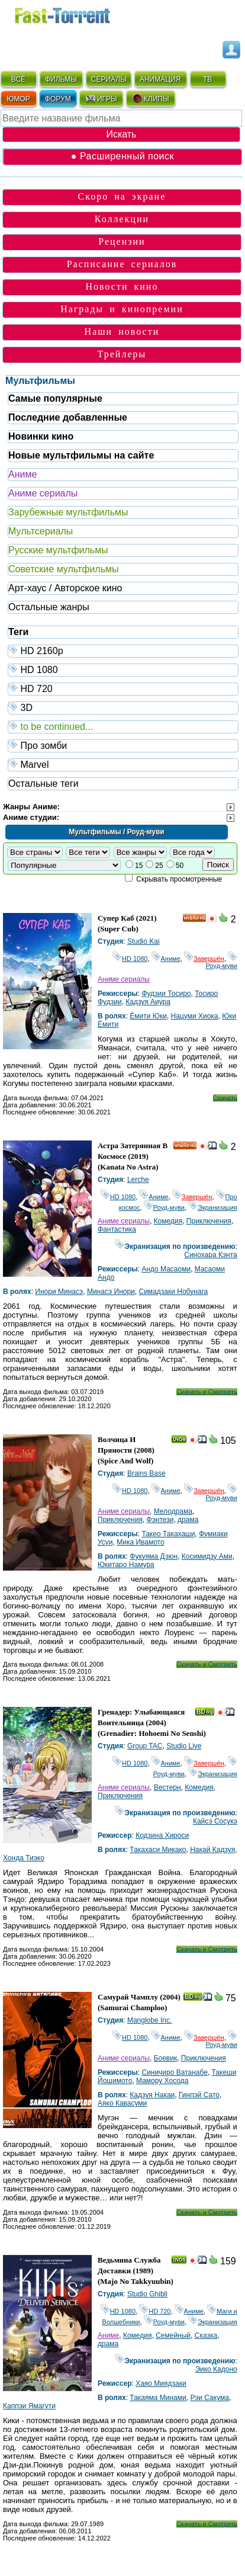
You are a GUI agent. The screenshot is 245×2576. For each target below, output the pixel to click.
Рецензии (121, 241)
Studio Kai (143, 941)
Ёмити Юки (148, 1016)
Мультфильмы (40, 381)
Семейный (173, 2335)
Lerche (138, 1179)
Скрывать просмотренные (179, 879)
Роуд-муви (221, 962)
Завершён (204, 958)
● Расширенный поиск (122, 156)
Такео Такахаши (168, 1534)
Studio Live (183, 1746)
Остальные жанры (48, 607)
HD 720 (123, 688)
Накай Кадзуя (212, 1850)
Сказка (206, 2335)
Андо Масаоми (166, 1269)
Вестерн (167, 1787)
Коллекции (122, 219)
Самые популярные (55, 398)
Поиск (218, 864)
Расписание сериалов (122, 264)
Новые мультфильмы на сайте (81, 455)
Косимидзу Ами (207, 1556)
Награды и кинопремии (121, 309)
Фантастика (117, 1229)
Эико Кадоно (216, 2369)
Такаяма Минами (158, 2398)
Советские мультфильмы (63, 569)
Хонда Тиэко (23, 1858)
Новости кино (121, 286)
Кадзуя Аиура (147, 1002)
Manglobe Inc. (149, 2020)
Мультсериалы (40, 531)
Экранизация (212, 1207)
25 (159, 865)
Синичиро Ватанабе (174, 2072)
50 (179, 865)
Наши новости (122, 331)
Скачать (225, 1097)
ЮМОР (18, 99)
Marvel (123, 764)
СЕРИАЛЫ (109, 79)
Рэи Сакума (209, 2398)
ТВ (207, 79)
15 (139, 865)
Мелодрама (173, 1511)
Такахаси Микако (158, 1850)
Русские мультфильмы (58, 550)
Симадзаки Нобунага (173, 1291)
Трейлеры (122, 354)
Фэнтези (160, 1520)
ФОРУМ (58, 99)
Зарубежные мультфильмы (68, 512)
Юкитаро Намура (126, 1565)
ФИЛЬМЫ (61, 79)
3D (123, 707)
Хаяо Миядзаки (161, 2383)
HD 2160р (123, 650)
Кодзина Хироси (162, 1835)
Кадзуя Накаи (152, 2095)
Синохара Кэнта (210, 1255)
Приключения (208, 1221)
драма (188, 1520)
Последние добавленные (67, 417)
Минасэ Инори (111, 1291)
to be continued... (123, 726)
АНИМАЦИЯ (160, 79)
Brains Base (146, 1473)
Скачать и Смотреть (206, 1391)
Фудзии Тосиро (166, 993)
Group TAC (145, 1746)
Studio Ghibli (147, 2294)
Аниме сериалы (43, 493)
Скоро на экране (122, 196)
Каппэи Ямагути (29, 2406)
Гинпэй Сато (199, 2095)
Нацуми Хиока (194, 1016)
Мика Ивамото (140, 1542)
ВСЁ (18, 79)
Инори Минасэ (59, 1291)
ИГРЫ (101, 98)
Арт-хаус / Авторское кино (65, 588)
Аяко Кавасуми (122, 2103)
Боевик (166, 2058)
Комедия (168, 1221)
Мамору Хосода (162, 2081)
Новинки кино (40, 436)
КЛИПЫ (150, 98)
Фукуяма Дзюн (154, 1556)
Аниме (22, 474)
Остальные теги (43, 783)
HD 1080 (123, 669)
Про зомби (123, 745)
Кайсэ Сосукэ (215, 1821)
